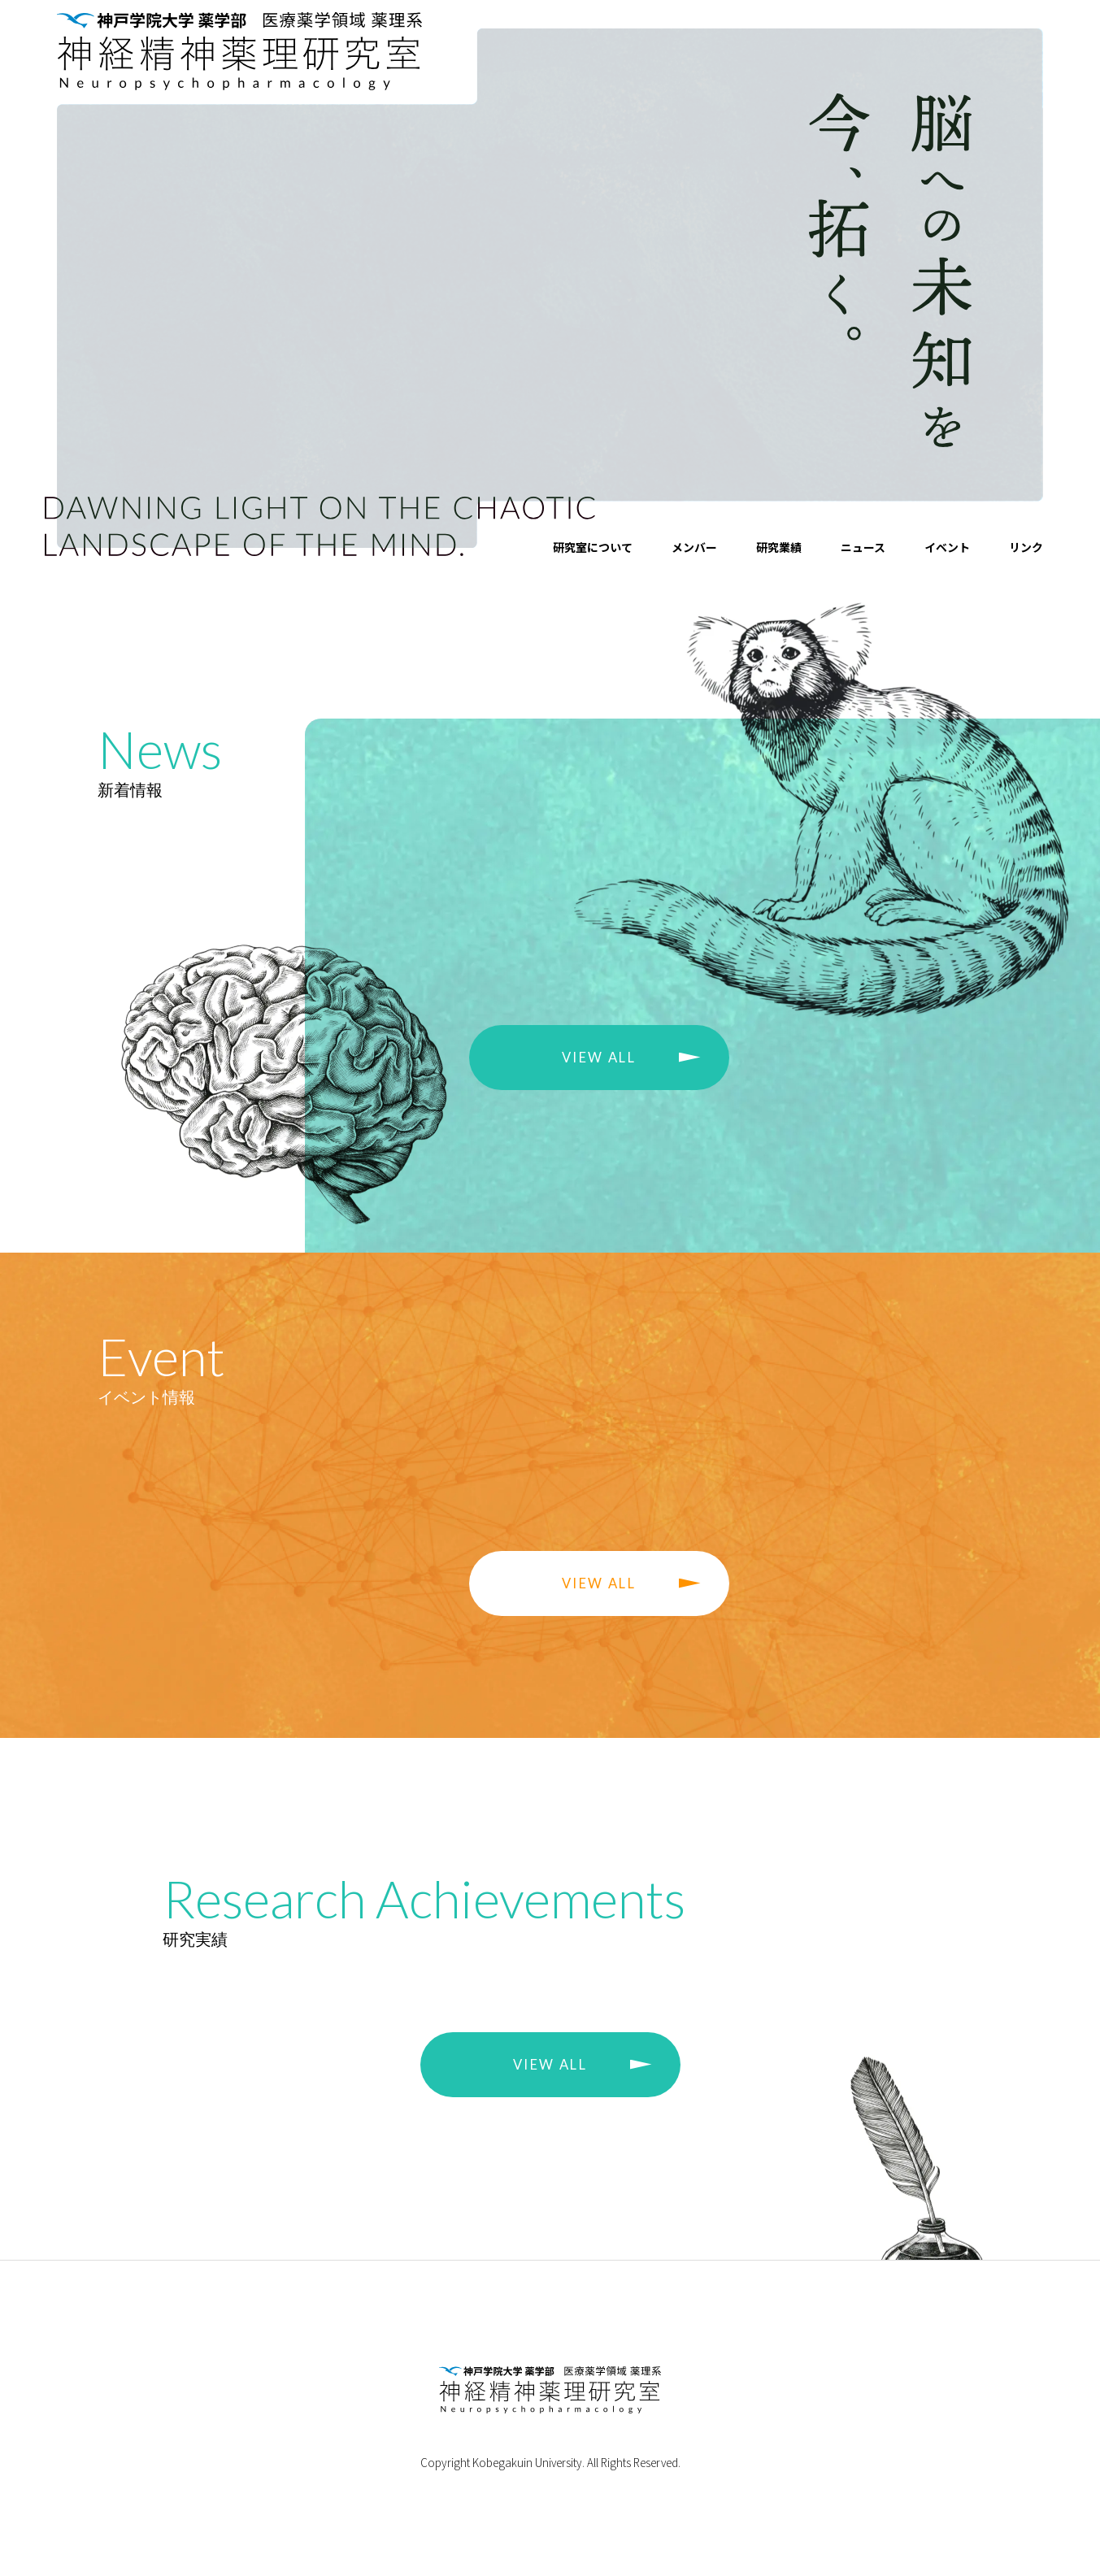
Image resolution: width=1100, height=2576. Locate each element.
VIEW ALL (599, 1057)
